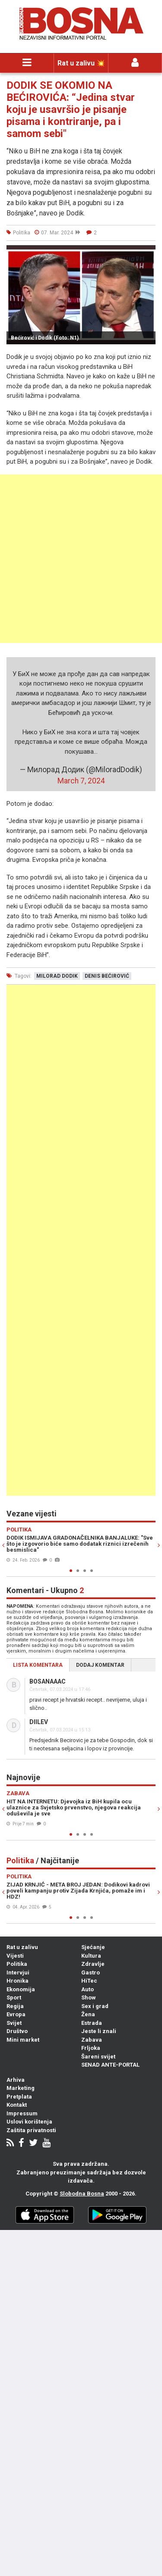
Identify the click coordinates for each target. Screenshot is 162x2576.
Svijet (14, 2023)
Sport (13, 1997)
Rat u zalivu (22, 1947)
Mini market (22, 2039)
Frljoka (90, 2048)
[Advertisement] (81, 558)
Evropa (15, 2014)
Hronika (17, 1980)
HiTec (89, 1980)
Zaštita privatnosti (31, 2130)
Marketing (20, 2088)
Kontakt (16, 2105)
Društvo (17, 2031)
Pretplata (19, 2096)
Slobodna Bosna (82, 2193)
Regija (15, 2006)
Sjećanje (93, 1947)
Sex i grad (94, 2006)
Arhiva (15, 2080)
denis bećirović (107, 976)
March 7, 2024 (81, 781)
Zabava (91, 2039)
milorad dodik (57, 976)
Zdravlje (93, 1964)
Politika (16, 1964)
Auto (87, 1989)
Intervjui (17, 1972)
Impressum (22, 2113)
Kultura (91, 1955)
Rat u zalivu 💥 (81, 63)
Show (88, 1997)
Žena (88, 2014)
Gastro (90, 1972)
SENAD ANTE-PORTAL (110, 2064)
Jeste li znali (98, 2031)
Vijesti (15, 1955)
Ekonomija (20, 1989)
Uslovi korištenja (29, 2121)
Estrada (91, 2023)
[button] (148, 253)
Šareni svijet (98, 2056)
